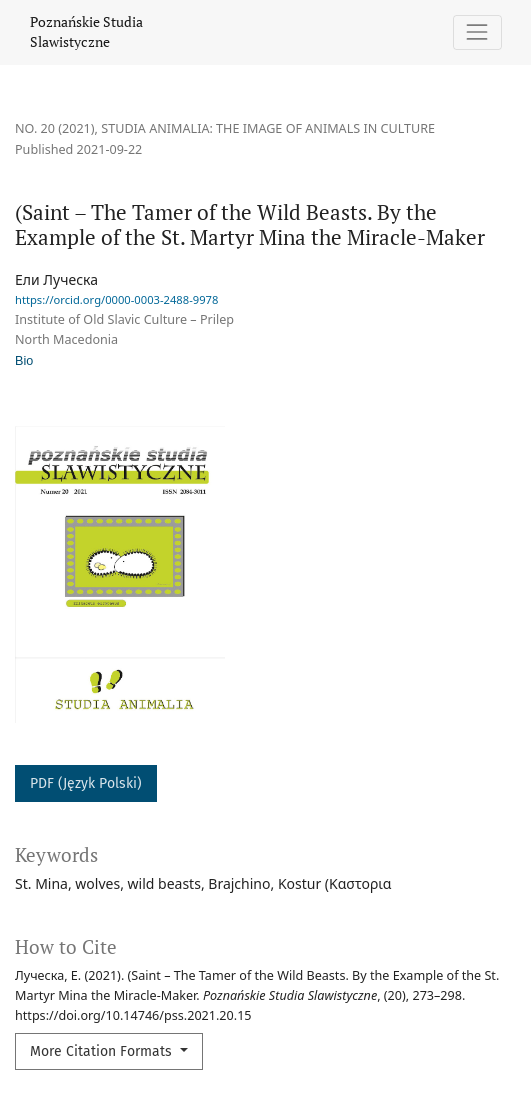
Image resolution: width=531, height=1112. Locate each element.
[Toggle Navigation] (477, 32)
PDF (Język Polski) (86, 783)
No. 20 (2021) (55, 128)
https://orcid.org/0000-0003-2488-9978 (116, 299)
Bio (24, 361)
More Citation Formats (103, 1051)
